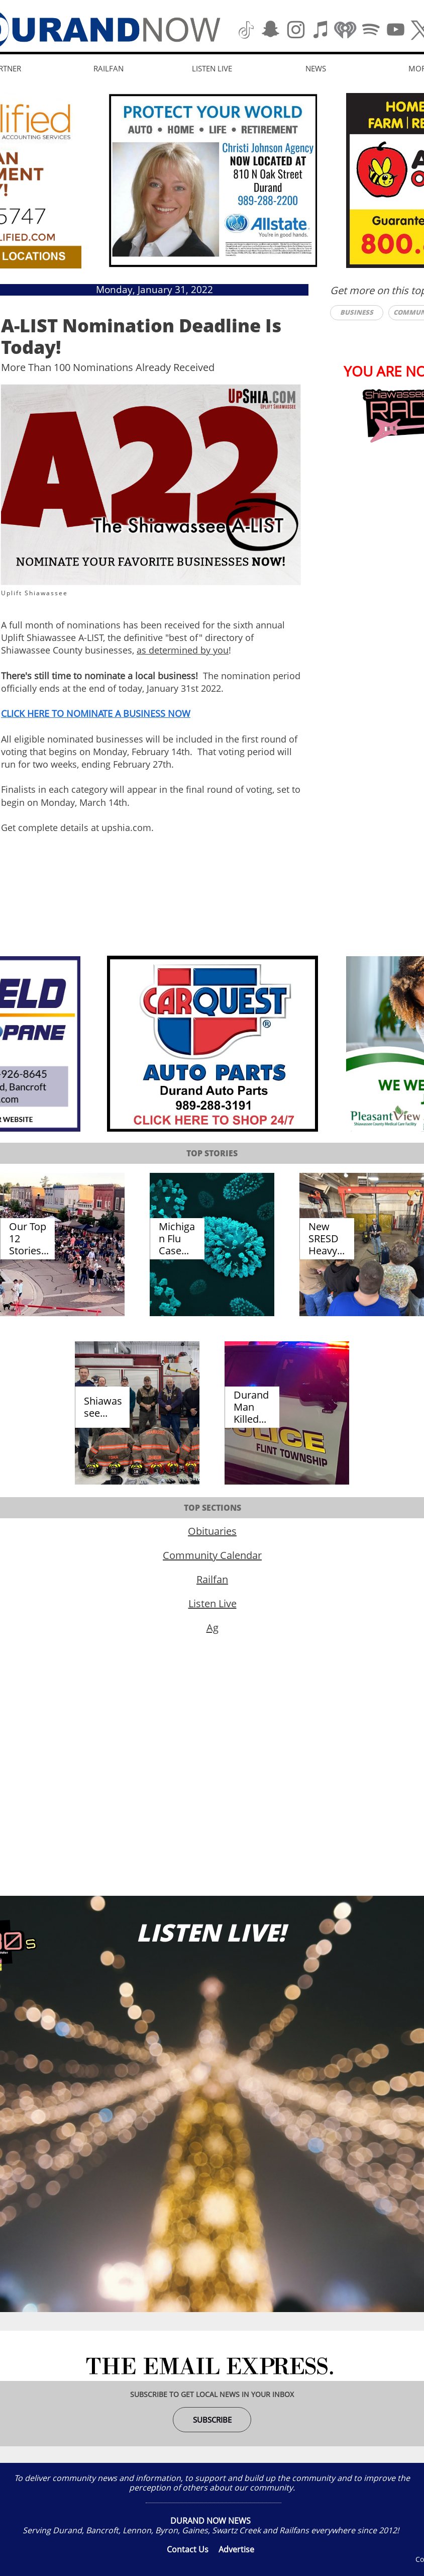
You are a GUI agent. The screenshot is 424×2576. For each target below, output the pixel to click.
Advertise (236, 2549)
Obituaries (212, 1531)
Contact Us (187, 2549)
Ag (212, 1627)
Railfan (212, 1579)
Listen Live (212, 1603)
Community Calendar (212, 1555)
